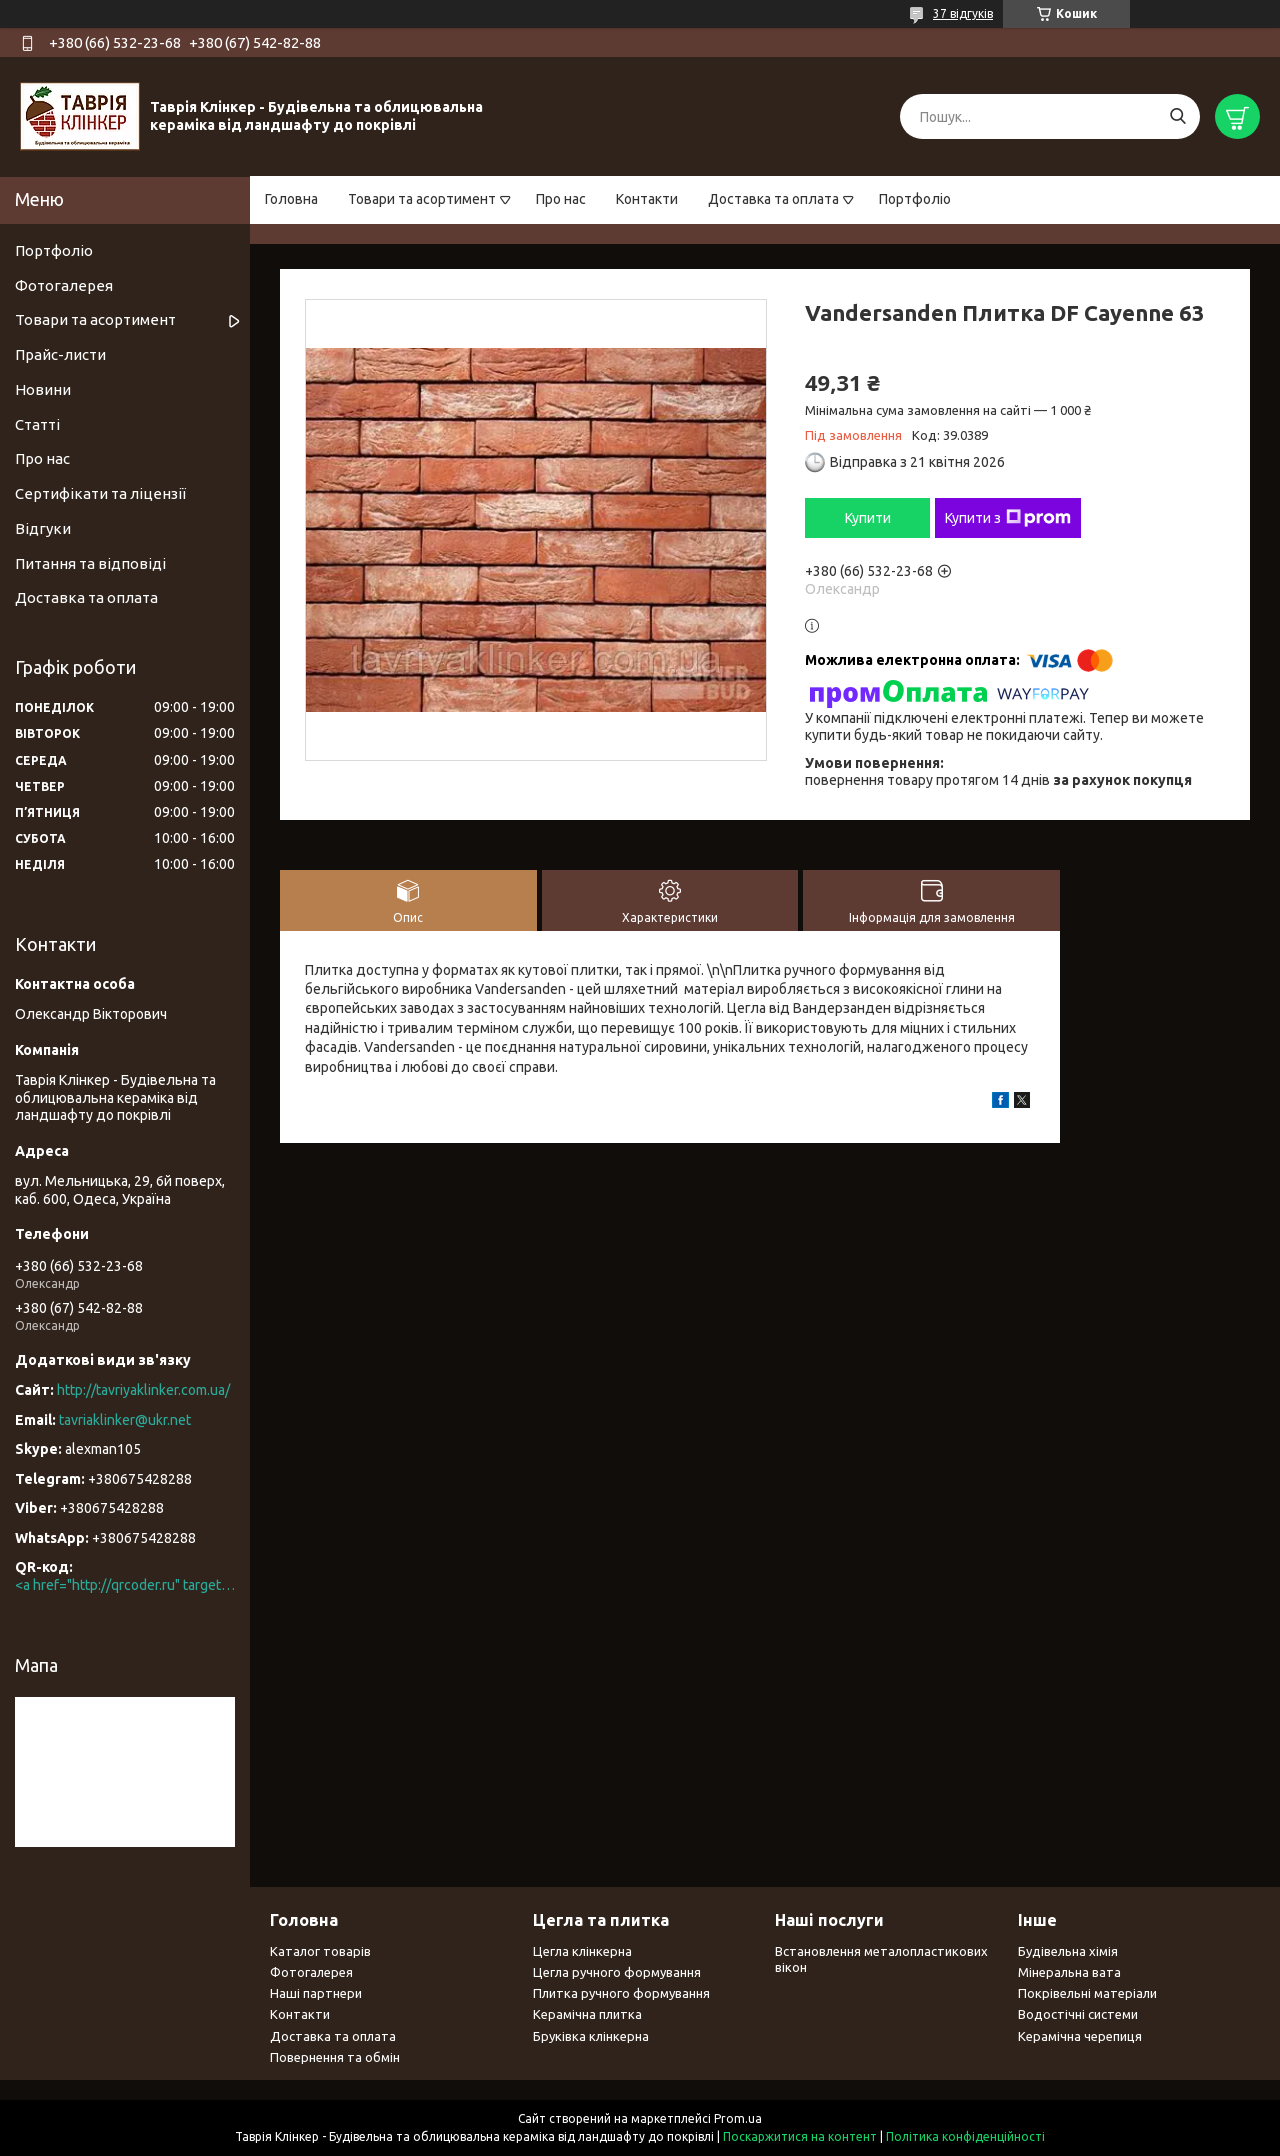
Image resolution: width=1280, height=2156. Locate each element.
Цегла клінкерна (582, 1951)
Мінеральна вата (1069, 1972)
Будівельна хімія (1068, 1951)
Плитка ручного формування (621, 1993)
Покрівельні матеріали (1087, 1993)
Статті (37, 424)
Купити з (1008, 518)
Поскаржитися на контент (800, 2136)
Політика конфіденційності (965, 2136)
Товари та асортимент (422, 199)
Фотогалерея (64, 285)
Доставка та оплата (773, 199)
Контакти (647, 199)
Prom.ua (738, 2118)
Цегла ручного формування (617, 1972)
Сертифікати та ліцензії (100, 493)
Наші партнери (316, 1993)
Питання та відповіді (90, 563)
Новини (43, 389)
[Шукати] (1177, 116)
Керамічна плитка (587, 2014)
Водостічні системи (1078, 2014)
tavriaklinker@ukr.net (125, 1420)
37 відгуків (963, 13)
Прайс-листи (60, 354)
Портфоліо (915, 199)
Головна (291, 199)
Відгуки (43, 528)
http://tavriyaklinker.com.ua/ (143, 1390)
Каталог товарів (320, 1951)
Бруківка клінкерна (591, 2036)
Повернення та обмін (335, 2057)
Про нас (561, 199)
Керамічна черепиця (1080, 2036)
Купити (868, 518)
